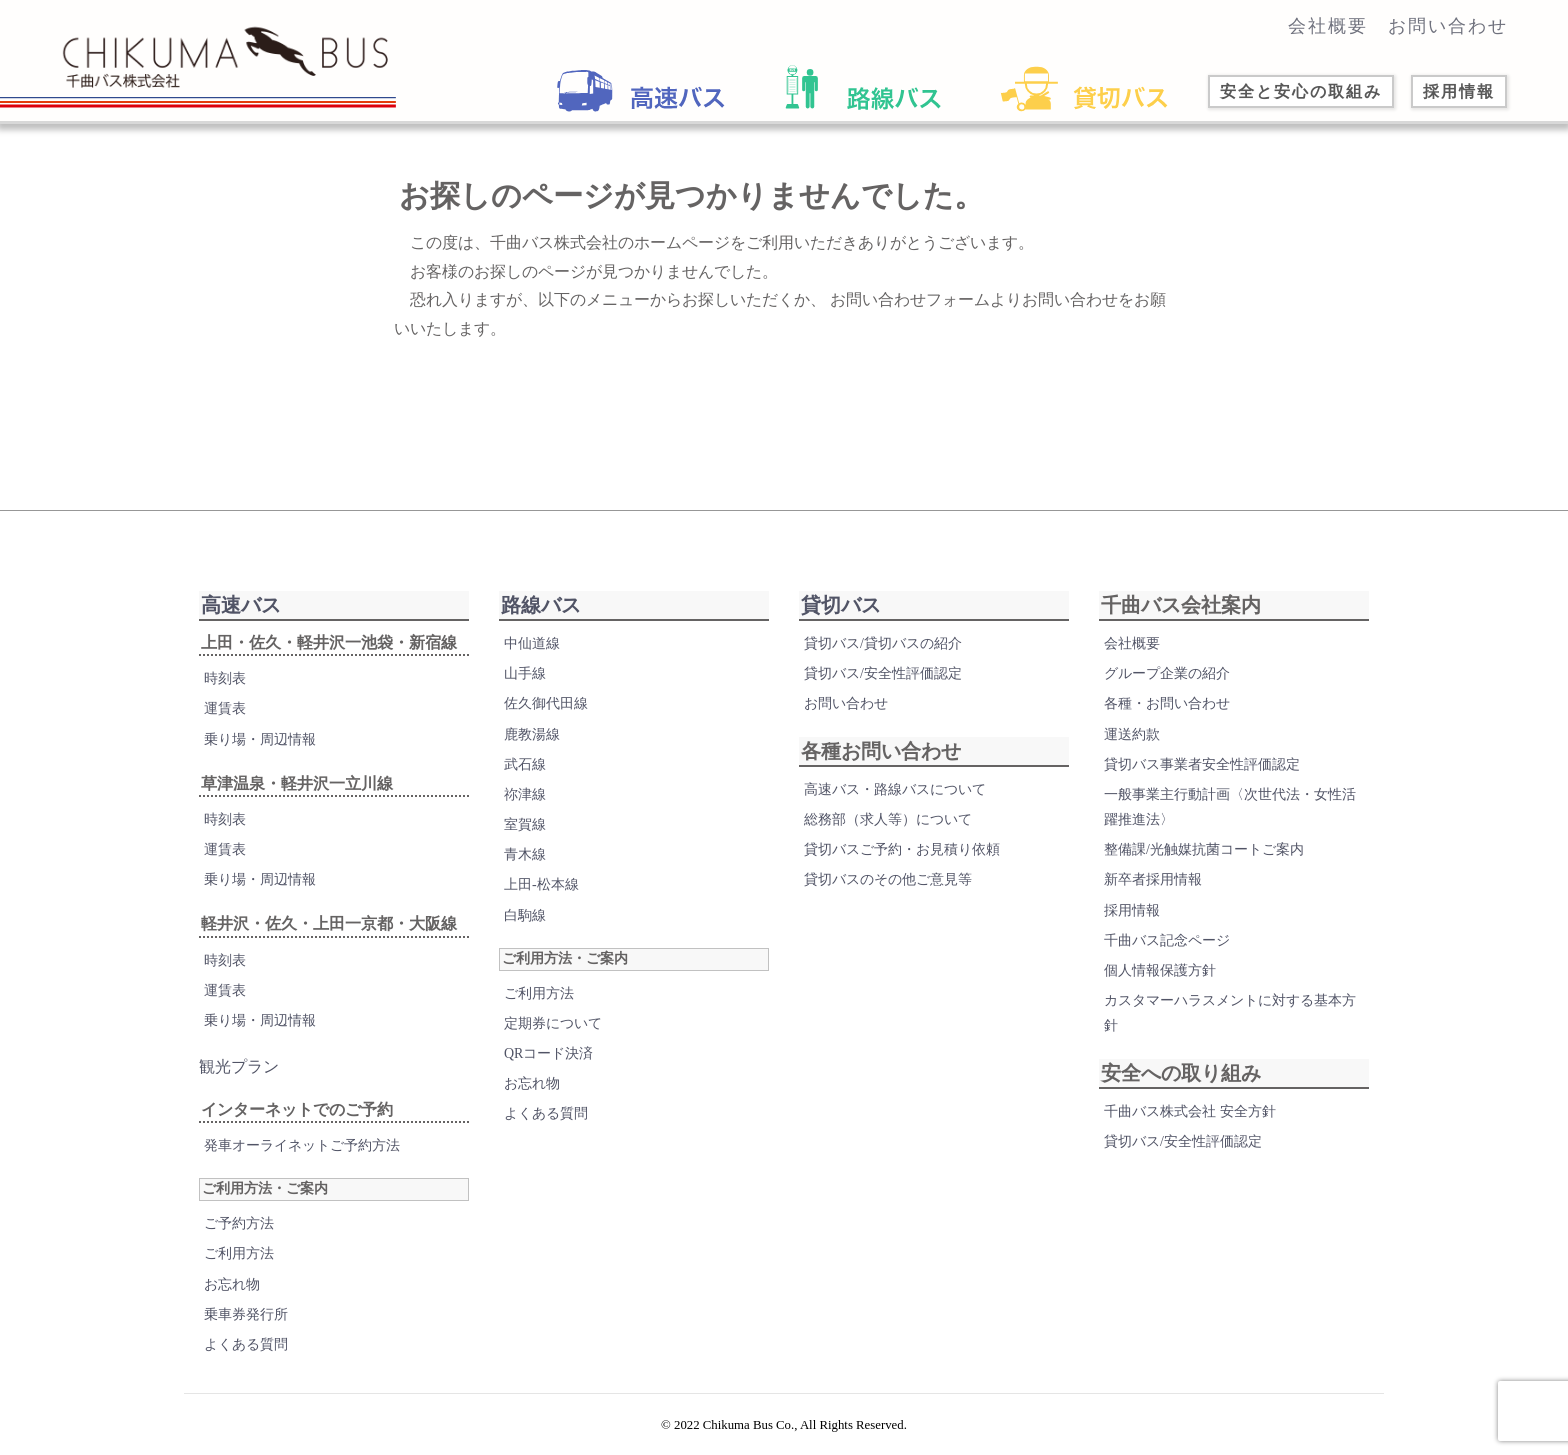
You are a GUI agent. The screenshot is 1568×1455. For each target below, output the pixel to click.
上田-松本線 (541, 884)
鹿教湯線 (532, 734)
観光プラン (239, 1066)
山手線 (525, 673)
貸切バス (841, 605)
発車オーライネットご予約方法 (302, 1145)
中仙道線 (532, 643)
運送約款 (1132, 734)
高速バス (241, 605)
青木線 (525, 854)
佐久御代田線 (546, 703)
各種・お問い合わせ (1167, 703)
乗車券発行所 (246, 1314)
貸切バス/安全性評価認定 (883, 673)
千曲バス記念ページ (1167, 940)
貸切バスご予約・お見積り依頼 (902, 849)
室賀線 (525, 824)
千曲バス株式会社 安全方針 (1190, 1111)
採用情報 (1132, 910)
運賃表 (225, 708)
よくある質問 (246, 1344)
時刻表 (225, 678)
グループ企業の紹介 (1167, 673)
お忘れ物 (232, 1284)
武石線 (525, 764)
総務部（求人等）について (888, 819)
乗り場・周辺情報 (260, 739)
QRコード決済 (548, 1053)
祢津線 (525, 794)
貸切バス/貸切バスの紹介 (883, 643)
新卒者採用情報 (1153, 879)
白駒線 (525, 915)
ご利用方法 (239, 1253)
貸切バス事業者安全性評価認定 (1202, 764)
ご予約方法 (239, 1223)
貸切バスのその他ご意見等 (888, 879)
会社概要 (1328, 26)
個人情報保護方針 (1160, 970)
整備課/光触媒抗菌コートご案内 (1204, 849)
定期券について (553, 1023)
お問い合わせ (1448, 26)
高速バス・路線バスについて (895, 789)
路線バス (541, 605)
